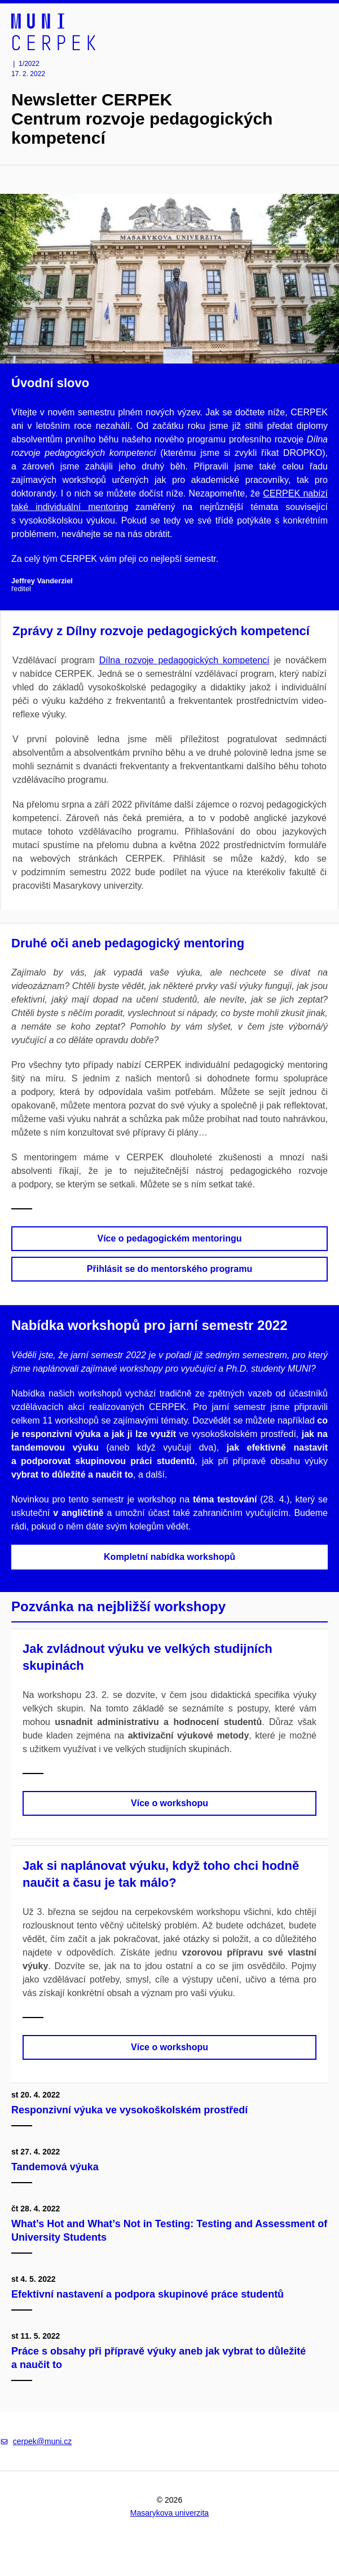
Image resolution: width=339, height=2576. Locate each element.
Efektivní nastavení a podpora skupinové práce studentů (149, 2294)
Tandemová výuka (56, 2166)
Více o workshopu (169, 1803)
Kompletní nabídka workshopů (169, 1557)
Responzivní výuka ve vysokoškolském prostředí (130, 2110)
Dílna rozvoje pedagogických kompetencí (184, 660)
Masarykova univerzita (169, 2512)
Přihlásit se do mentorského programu (169, 1269)
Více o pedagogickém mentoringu (169, 1238)
